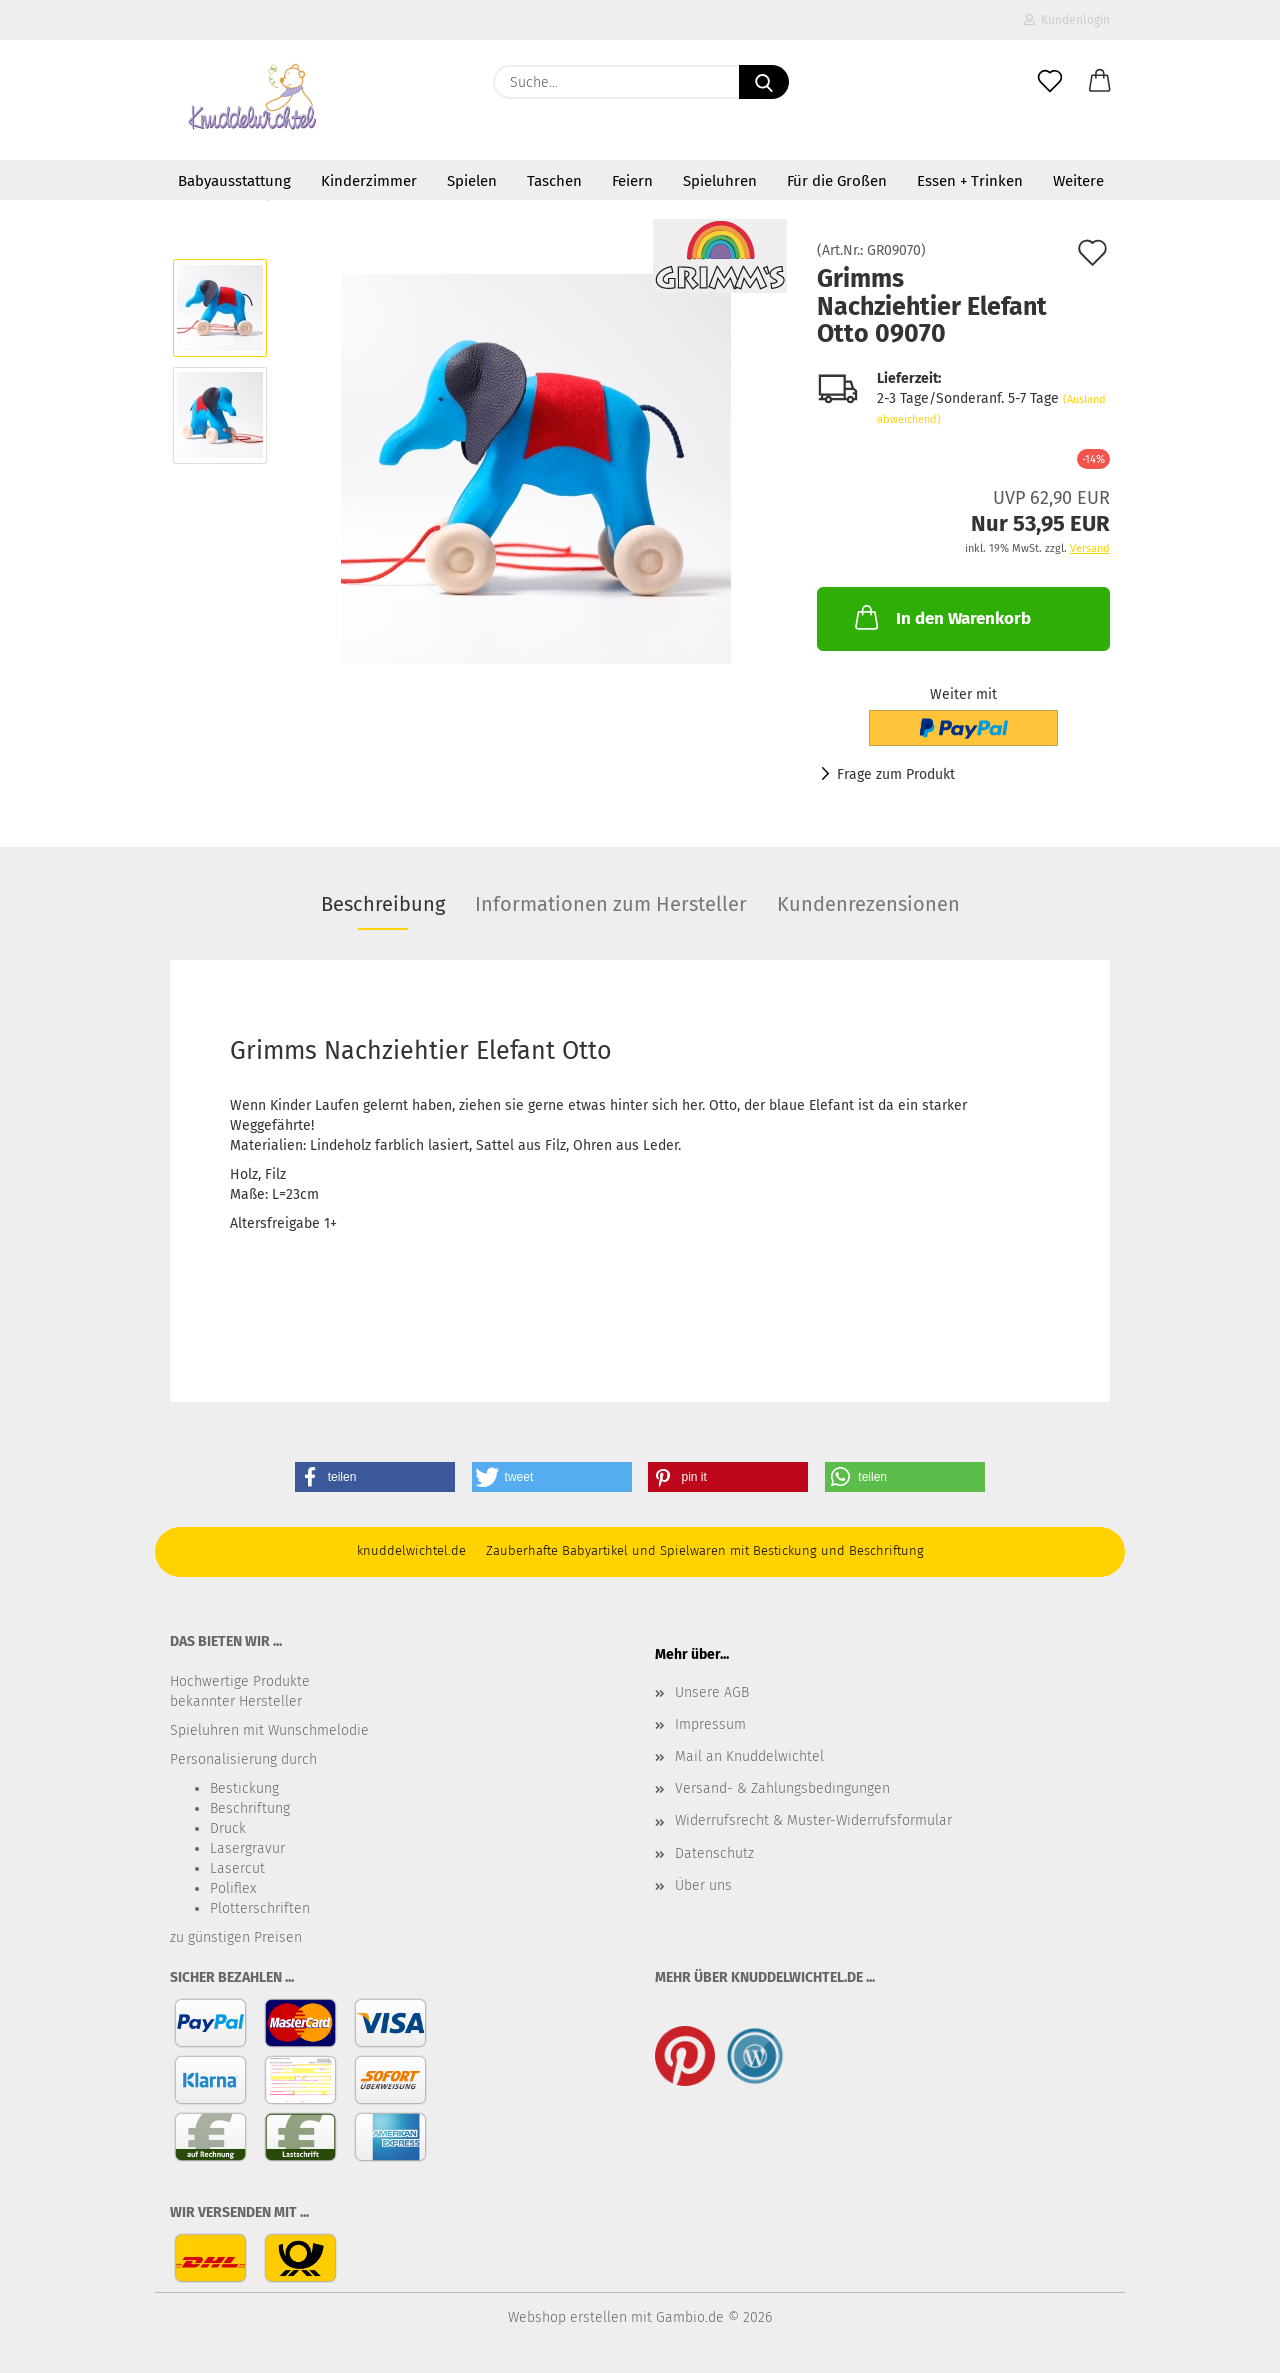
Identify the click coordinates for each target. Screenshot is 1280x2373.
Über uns (703, 1885)
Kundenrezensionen (868, 904)
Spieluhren (720, 181)
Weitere (1078, 181)
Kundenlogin (1067, 20)
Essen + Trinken (970, 181)
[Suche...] (764, 82)
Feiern (632, 181)
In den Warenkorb (941, 617)
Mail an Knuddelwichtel (749, 1756)
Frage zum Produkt (896, 774)
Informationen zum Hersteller (611, 904)
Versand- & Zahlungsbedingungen (782, 1788)
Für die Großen (837, 181)
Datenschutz (714, 1853)
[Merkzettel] (1050, 82)
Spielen (472, 181)
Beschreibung (383, 904)
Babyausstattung (234, 181)
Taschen (554, 181)
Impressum (710, 1724)
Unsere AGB (712, 1692)
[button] (1100, 82)
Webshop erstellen (567, 2317)
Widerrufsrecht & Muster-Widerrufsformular (813, 1820)
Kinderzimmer (369, 181)
